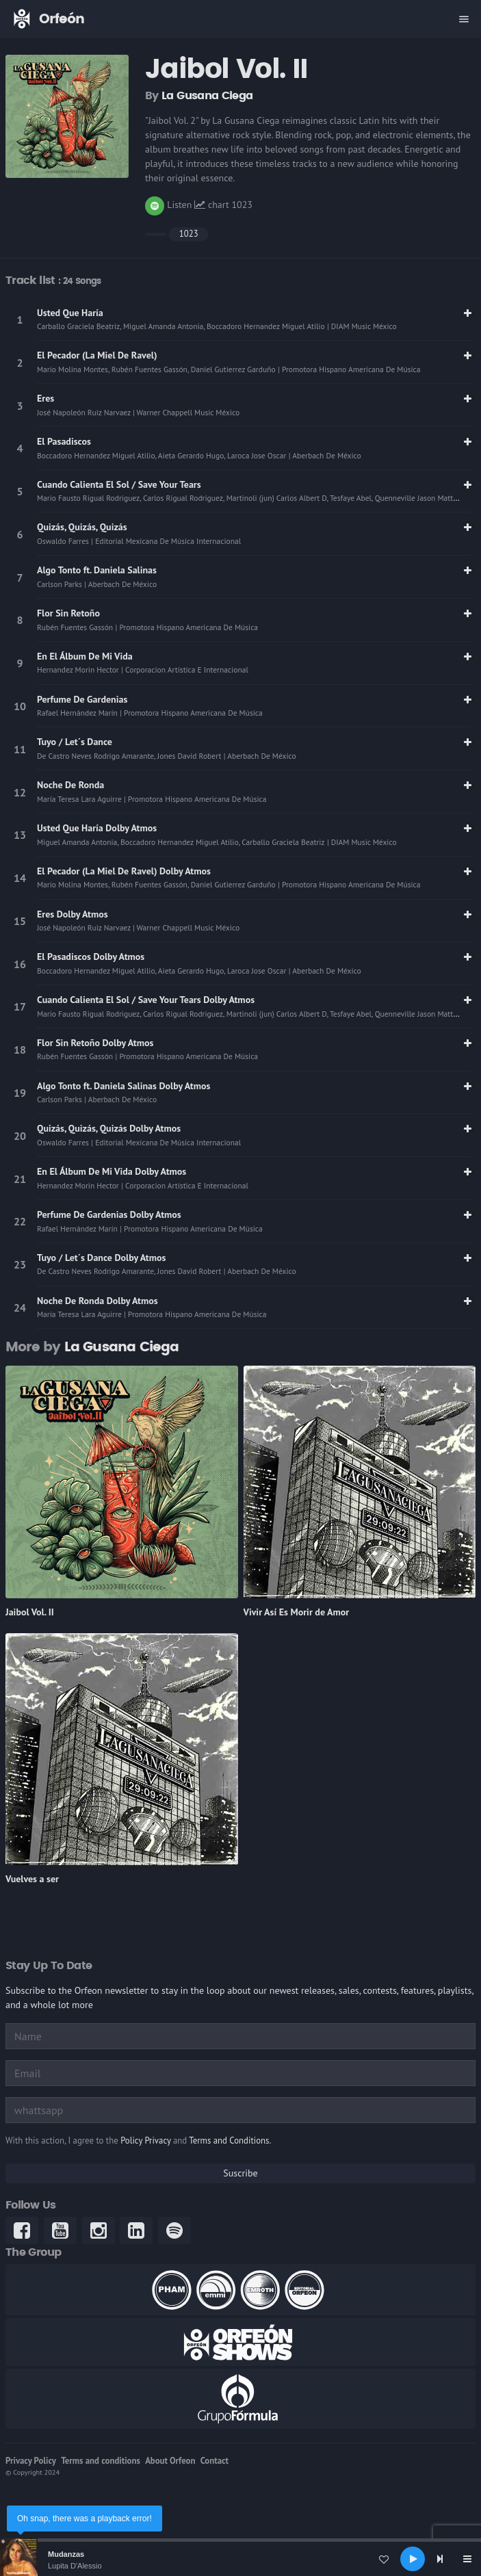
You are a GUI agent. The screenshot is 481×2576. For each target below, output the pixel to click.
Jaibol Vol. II (29, 1612)
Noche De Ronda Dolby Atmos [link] (97, 1300)
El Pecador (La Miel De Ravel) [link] (97, 355)
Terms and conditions (100, 2461)
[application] (240, 2559)
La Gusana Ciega (206, 95)
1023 (188, 233)
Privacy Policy (30, 2461)
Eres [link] (45, 398)
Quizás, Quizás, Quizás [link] (82, 527)
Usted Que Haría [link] (70, 313)
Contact (214, 2461)
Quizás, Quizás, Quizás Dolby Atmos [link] (109, 1128)
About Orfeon (170, 2461)
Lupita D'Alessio (75, 2566)
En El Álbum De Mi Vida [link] (85, 656)
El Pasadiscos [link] (64, 441)
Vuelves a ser (32, 1879)
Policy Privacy (145, 2140)
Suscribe (240, 2173)
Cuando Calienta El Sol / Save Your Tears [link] (119, 484)
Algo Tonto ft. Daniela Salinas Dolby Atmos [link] (123, 1086)
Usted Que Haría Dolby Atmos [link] (97, 828)
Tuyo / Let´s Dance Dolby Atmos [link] (101, 1257)
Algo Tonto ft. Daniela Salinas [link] (97, 570)
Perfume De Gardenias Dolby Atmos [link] (109, 1214)
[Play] (412, 2559)
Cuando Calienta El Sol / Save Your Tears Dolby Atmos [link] (146, 999)
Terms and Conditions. (230, 2140)
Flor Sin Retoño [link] (68, 613)
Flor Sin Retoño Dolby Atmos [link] (95, 1043)
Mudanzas (66, 2554)
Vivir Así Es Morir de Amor (297, 1612)
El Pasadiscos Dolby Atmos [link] (90, 956)
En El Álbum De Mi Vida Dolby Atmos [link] (111, 1171)
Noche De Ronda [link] (70, 785)
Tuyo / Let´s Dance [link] (74, 742)
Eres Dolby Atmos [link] (72, 914)
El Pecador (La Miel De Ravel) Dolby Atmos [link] (124, 871)
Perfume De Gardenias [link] (82, 699)
